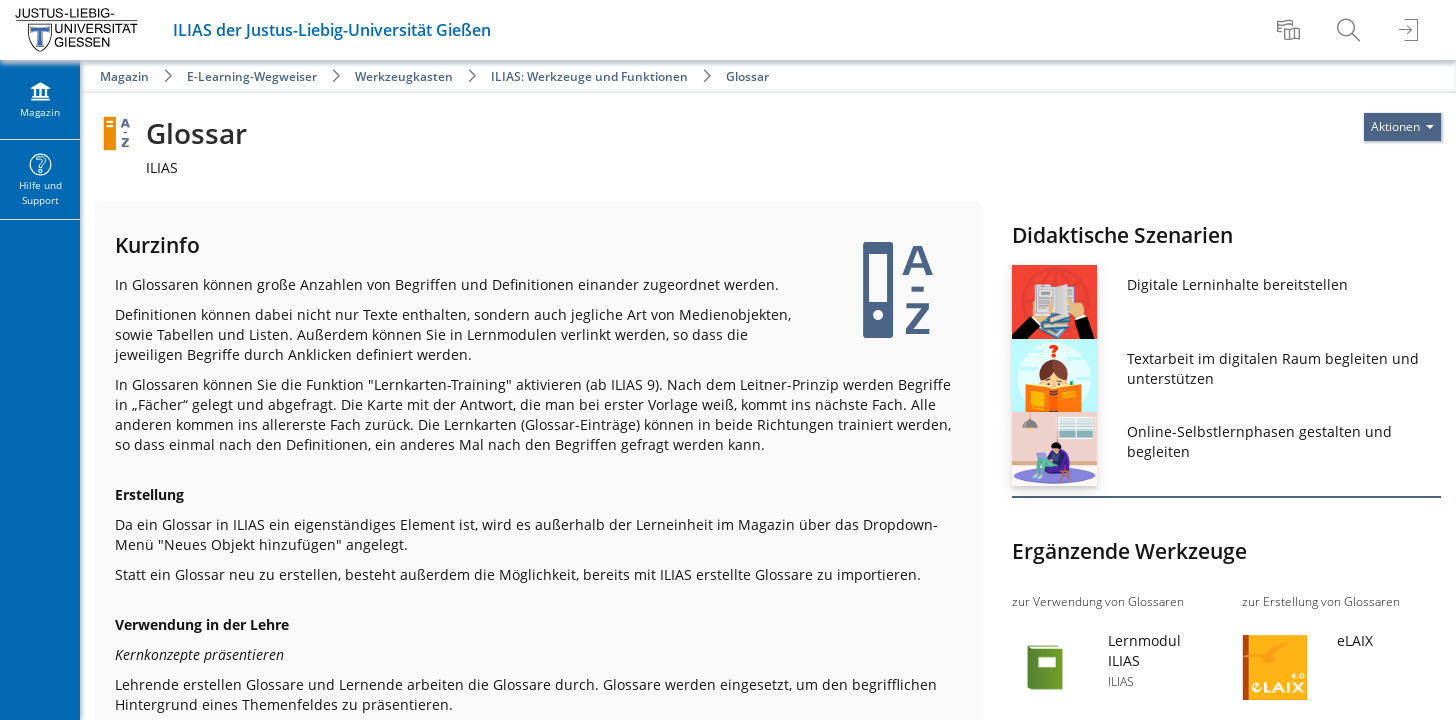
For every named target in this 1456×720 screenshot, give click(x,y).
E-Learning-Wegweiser (252, 76)
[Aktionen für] (1402, 127)
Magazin (124, 76)
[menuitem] (1291, 30)
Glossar (747, 76)
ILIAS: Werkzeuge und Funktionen (589, 76)
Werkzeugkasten (404, 76)
